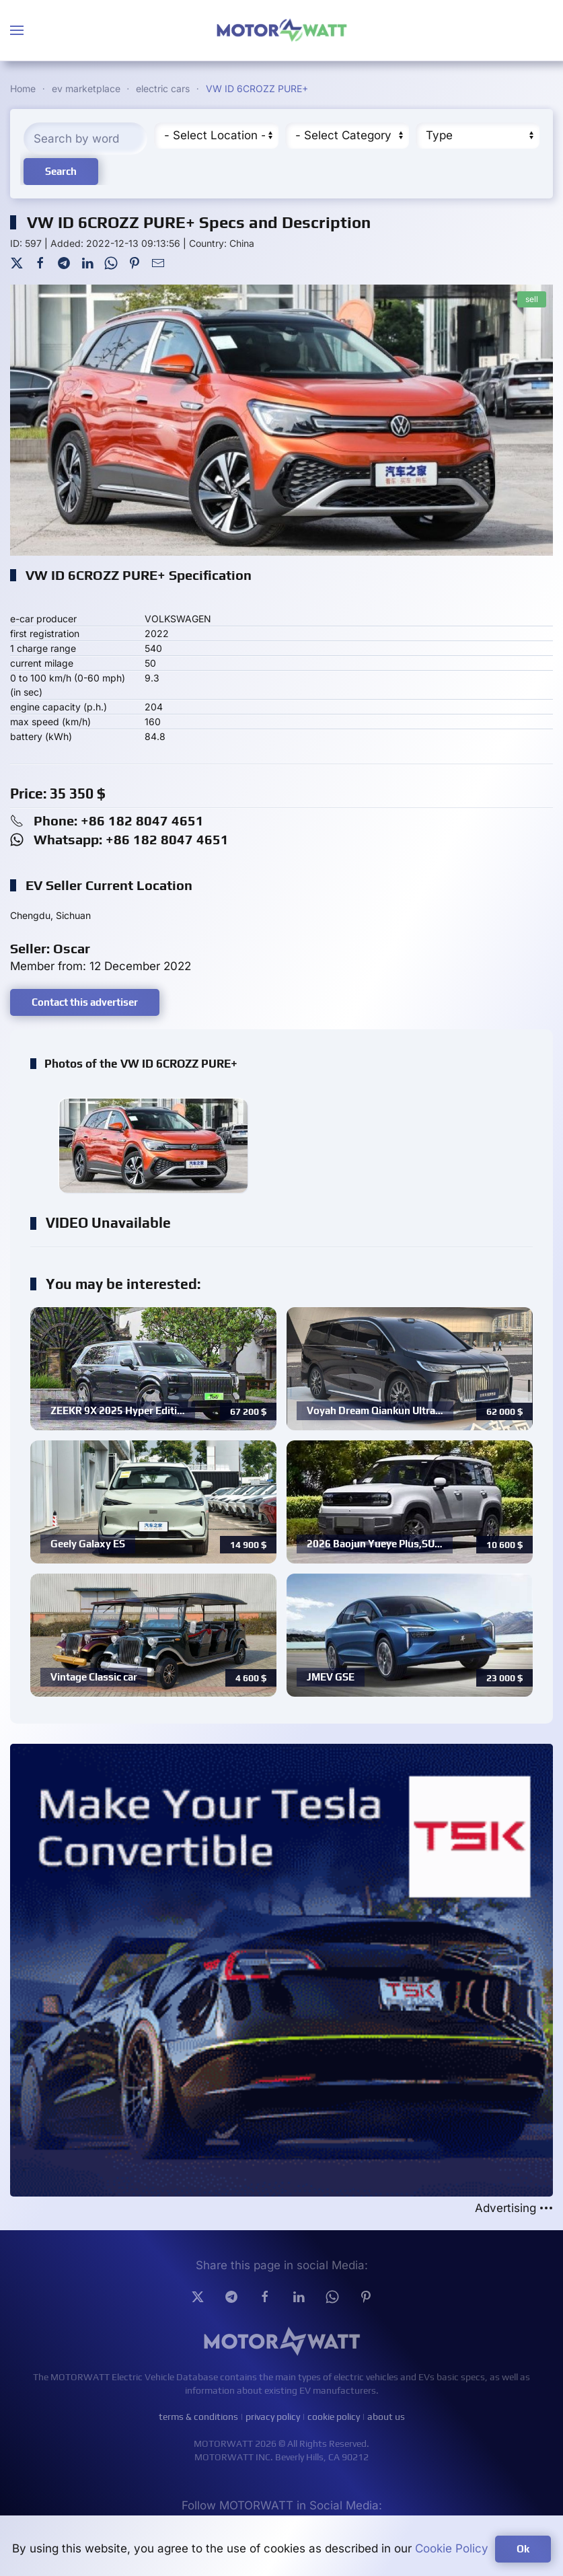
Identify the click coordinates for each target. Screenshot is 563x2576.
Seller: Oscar (50, 948)
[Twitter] (17, 261)
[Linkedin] (298, 2296)
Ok (523, 2548)
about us (386, 2416)
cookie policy (333, 2416)
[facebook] (265, 2296)
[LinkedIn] (87, 261)
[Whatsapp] (332, 2296)
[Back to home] (282, 30)
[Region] (216, 135)
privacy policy (273, 2416)
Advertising (514, 2208)
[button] (17, 30)
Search (61, 171)
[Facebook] (40, 261)
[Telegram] (64, 261)
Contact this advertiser (85, 1002)
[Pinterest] (134, 261)
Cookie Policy (451, 2548)
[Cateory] (347, 135)
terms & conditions (198, 2416)
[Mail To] (158, 261)
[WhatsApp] (111, 261)
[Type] (477, 135)
